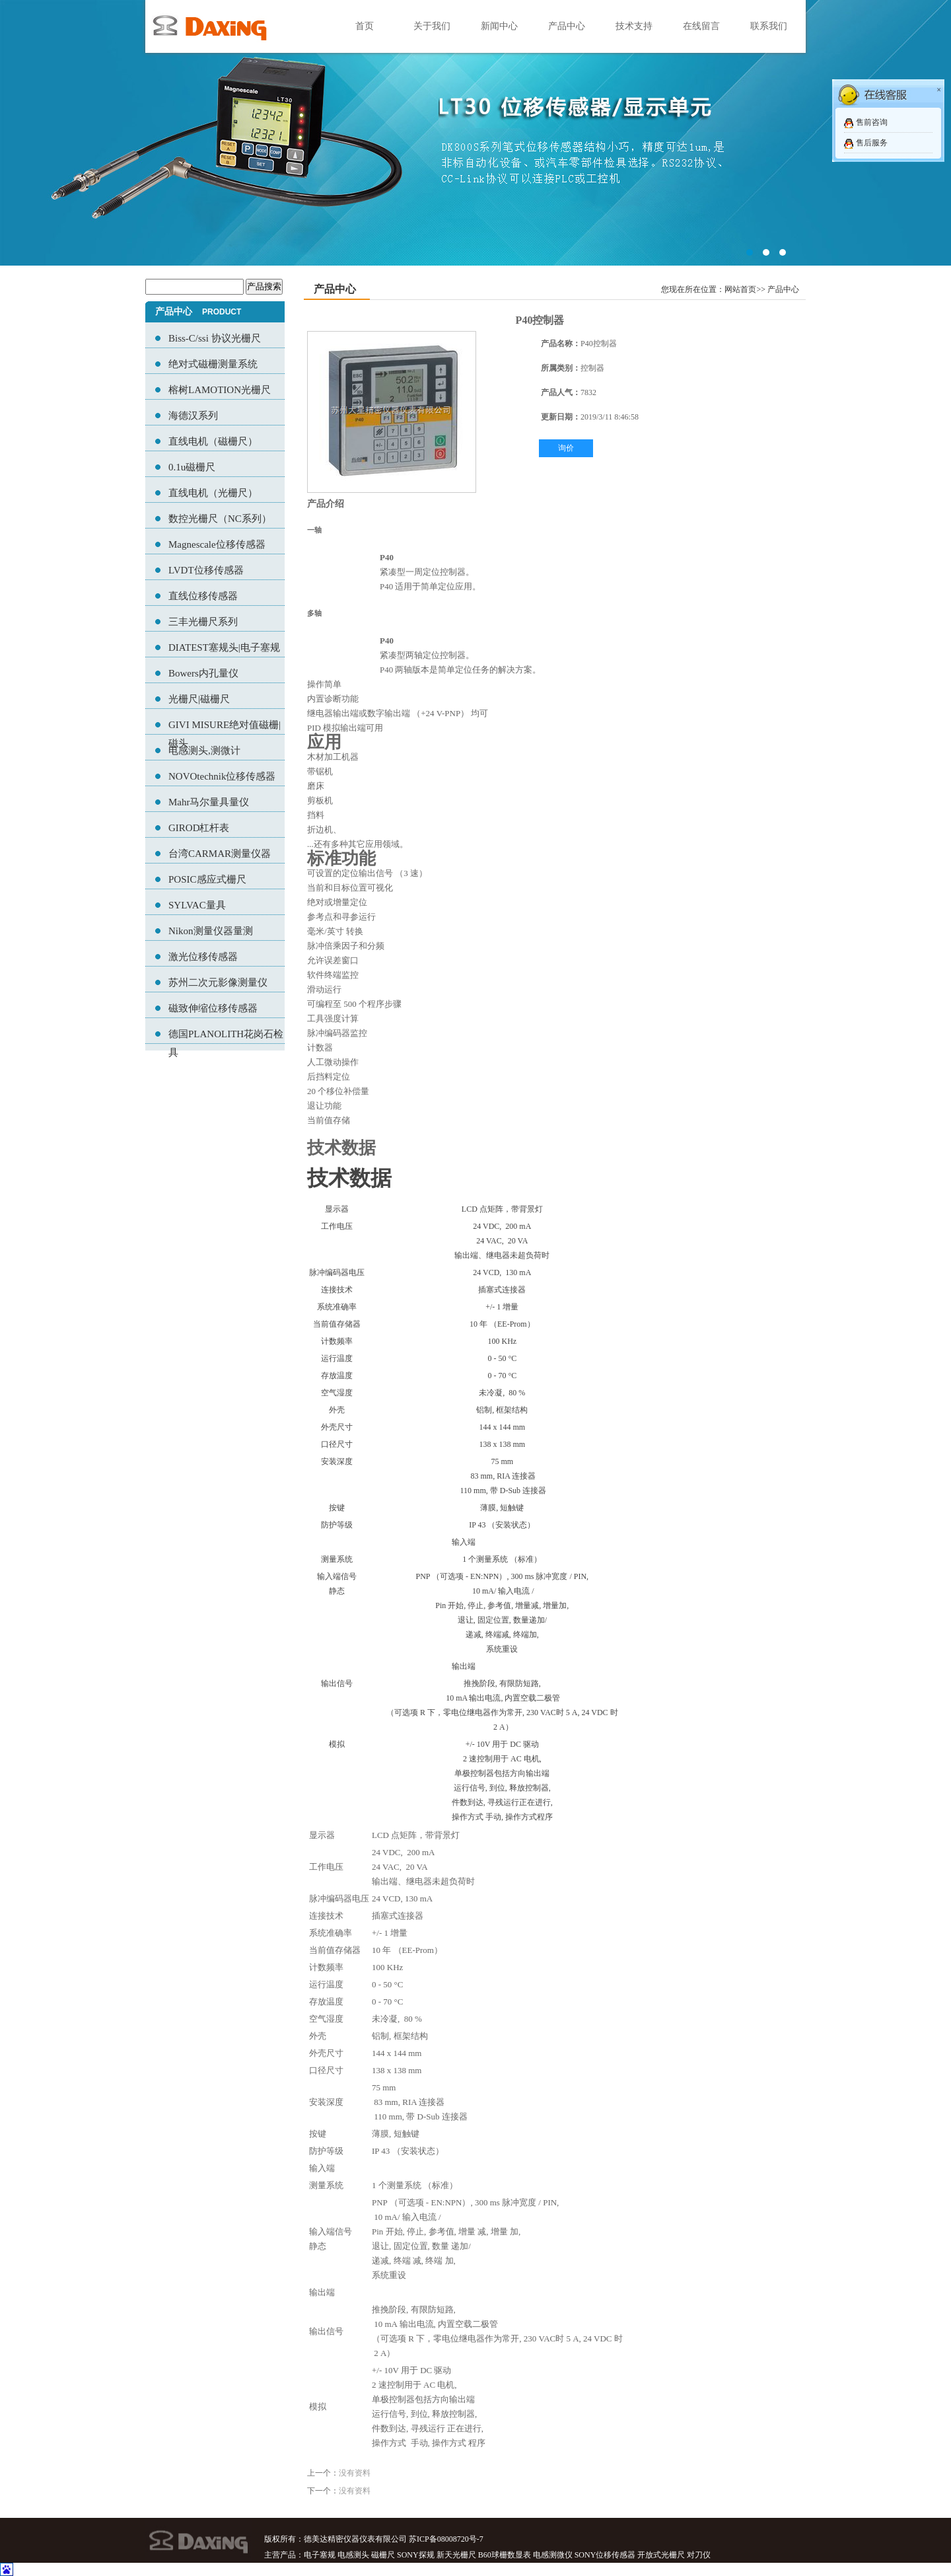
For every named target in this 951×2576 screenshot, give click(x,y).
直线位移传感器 (203, 596)
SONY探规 (416, 2554)
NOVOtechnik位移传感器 (221, 776)
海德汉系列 (193, 415)
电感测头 (353, 2554)
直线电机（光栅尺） (213, 493)
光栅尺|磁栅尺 (199, 699)
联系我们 (768, 26)
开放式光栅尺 (661, 2554)
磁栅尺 (383, 2554)
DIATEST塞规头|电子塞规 (224, 647)
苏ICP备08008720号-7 (446, 2539)
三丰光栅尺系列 (203, 621)
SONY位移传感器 (605, 2554)
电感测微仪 (553, 2554)
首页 (364, 26)
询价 (566, 448)
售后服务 (872, 142)
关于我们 (431, 26)
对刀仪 (699, 2554)
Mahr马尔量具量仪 (209, 802)
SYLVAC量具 (197, 905)
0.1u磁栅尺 (191, 467)
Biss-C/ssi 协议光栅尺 (214, 338)
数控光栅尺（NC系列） (219, 518)
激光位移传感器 (203, 956)
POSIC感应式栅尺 (207, 879)
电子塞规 (319, 2554)
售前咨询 (872, 122)
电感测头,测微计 (204, 750)
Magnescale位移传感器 (216, 544)
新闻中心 (499, 26)
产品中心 (566, 26)
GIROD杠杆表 (199, 828)
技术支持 (634, 26)
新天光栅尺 (456, 2554)
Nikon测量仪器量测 (210, 931)
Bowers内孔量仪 (203, 673)
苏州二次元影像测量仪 (217, 982)
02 (475, 133)
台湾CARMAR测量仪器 (219, 853)
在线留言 (701, 26)
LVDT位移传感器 (206, 570)
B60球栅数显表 (504, 2554)
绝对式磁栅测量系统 (213, 364)
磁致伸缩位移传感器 (213, 1008)
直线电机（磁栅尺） (213, 441)
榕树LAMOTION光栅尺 (219, 390)
